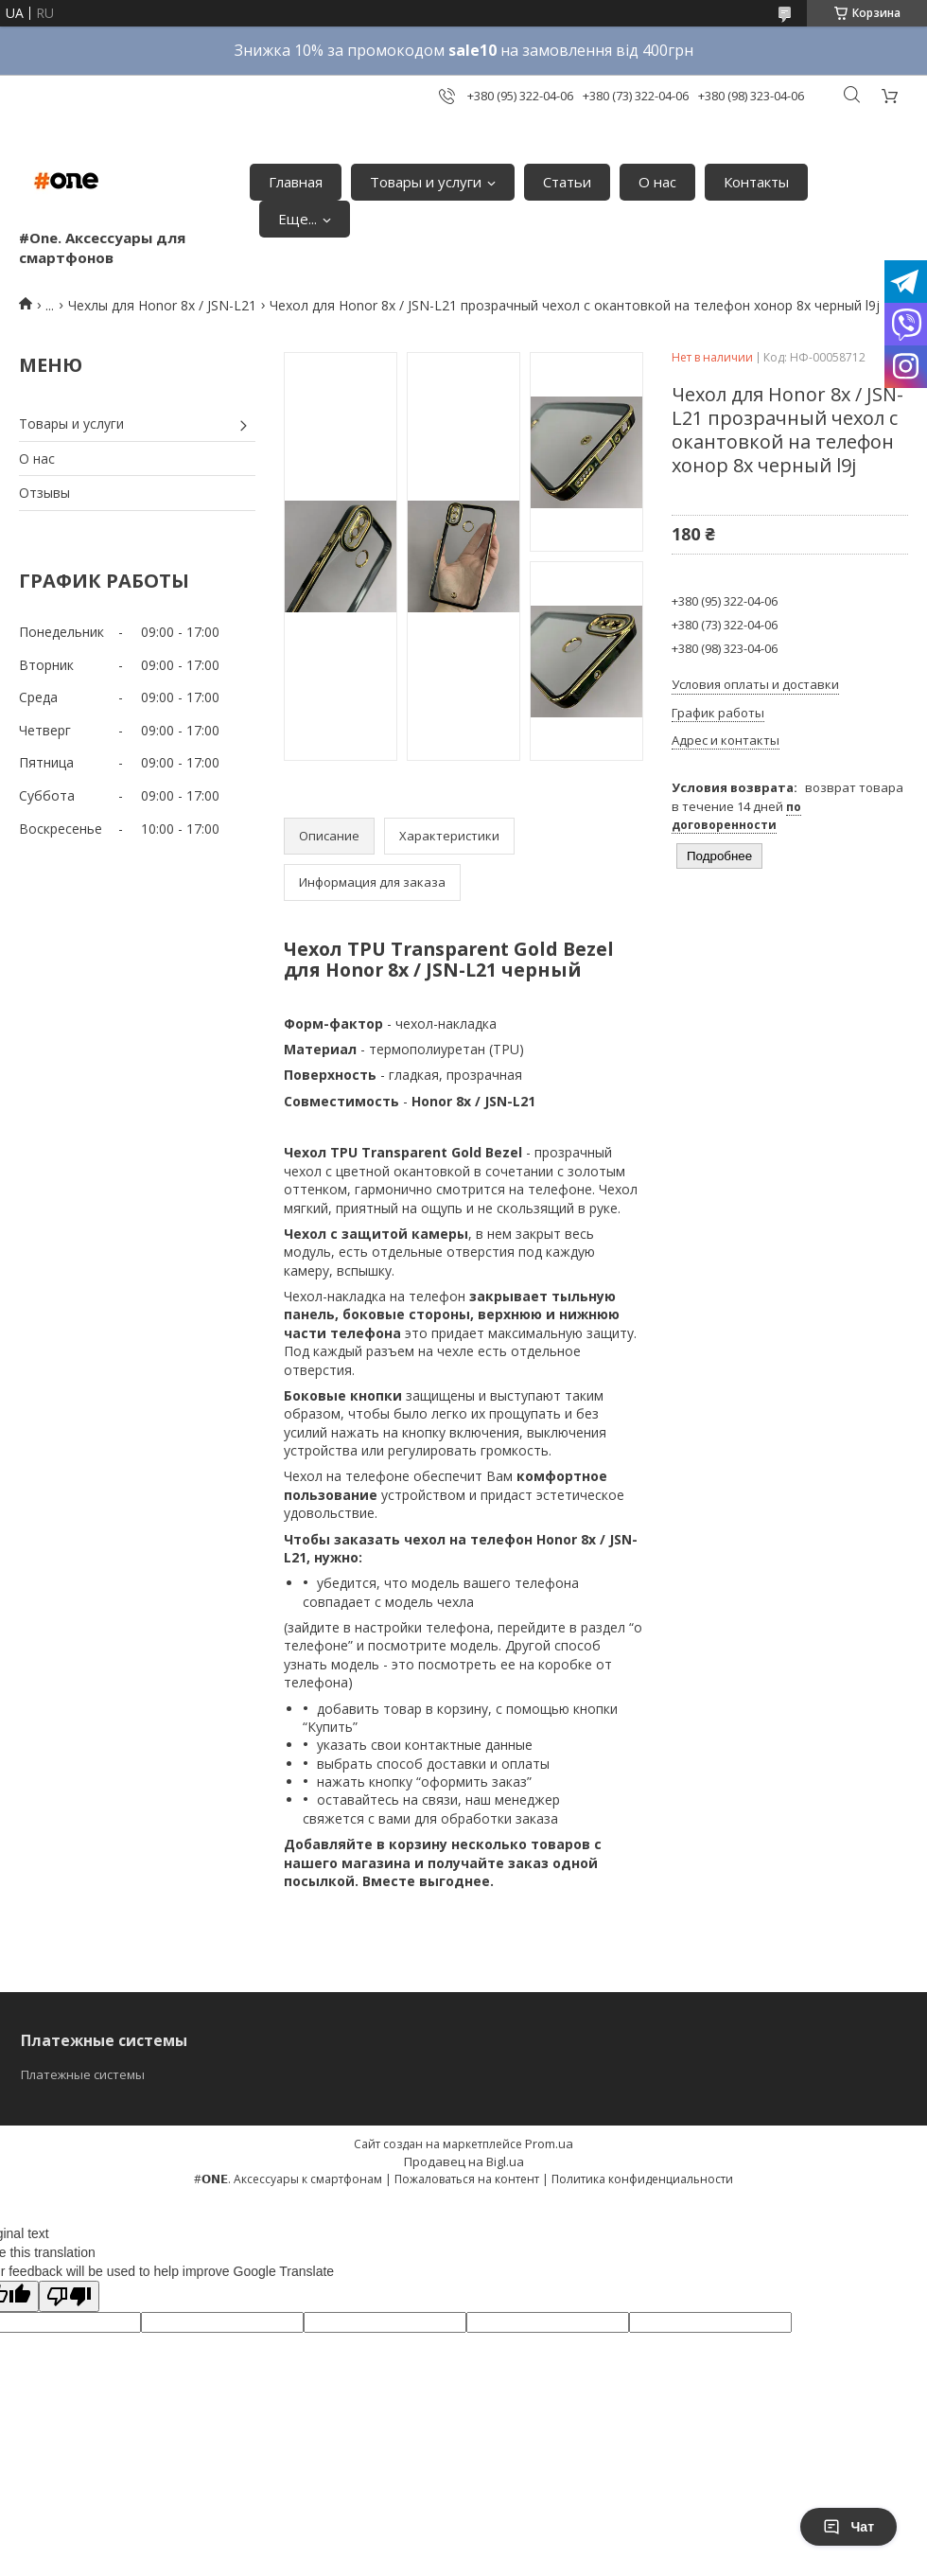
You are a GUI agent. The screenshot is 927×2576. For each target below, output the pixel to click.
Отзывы (44, 493)
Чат (848, 2526)
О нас (657, 181)
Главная (296, 181)
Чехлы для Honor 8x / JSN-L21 (162, 305)
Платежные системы (83, 2074)
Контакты (756, 181)
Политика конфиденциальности (642, 2179)
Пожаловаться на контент (466, 2179)
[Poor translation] (69, 2296)
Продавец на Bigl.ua (464, 2161)
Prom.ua (549, 2143)
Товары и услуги (425, 181)
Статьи (567, 181)
